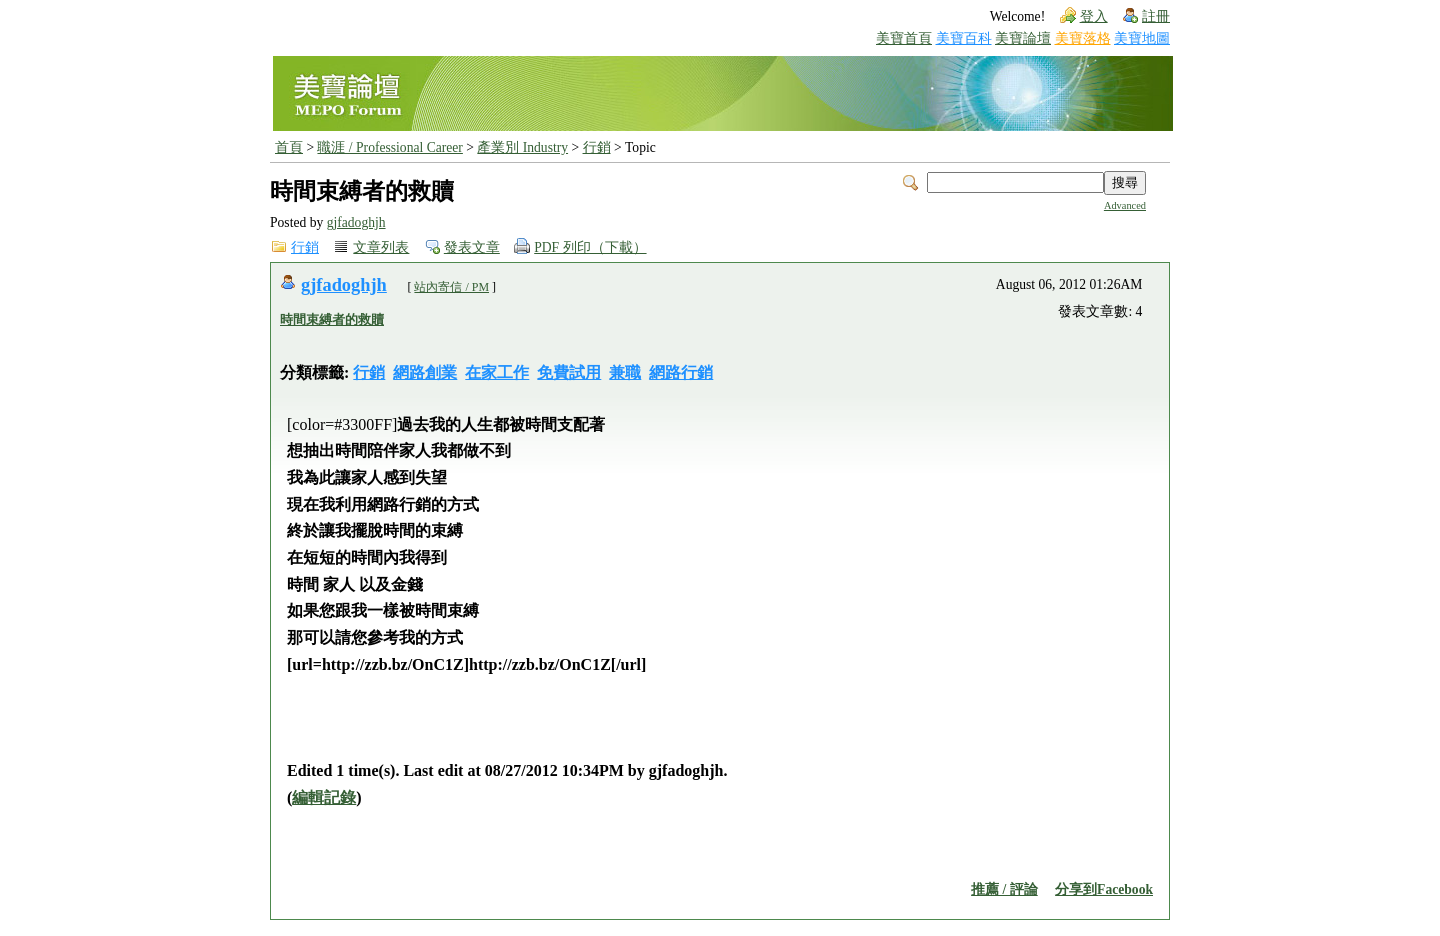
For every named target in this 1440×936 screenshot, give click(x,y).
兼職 (625, 372)
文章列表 (381, 247)
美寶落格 (1083, 38)
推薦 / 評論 (1004, 889)
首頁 (289, 147)
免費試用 (569, 372)
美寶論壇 (1023, 38)
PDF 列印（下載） (590, 247)
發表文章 (472, 247)
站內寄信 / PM (451, 287)
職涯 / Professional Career (389, 147)
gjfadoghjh (356, 222)
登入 (1094, 16)
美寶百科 (964, 38)
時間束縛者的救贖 (332, 319)
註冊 (1156, 16)
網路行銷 (681, 372)
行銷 (597, 147)
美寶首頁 (904, 38)
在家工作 (497, 372)
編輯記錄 (324, 797)
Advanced (1125, 205)
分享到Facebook (1104, 889)
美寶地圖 (1142, 38)
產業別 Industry (522, 147)
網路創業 (425, 372)
